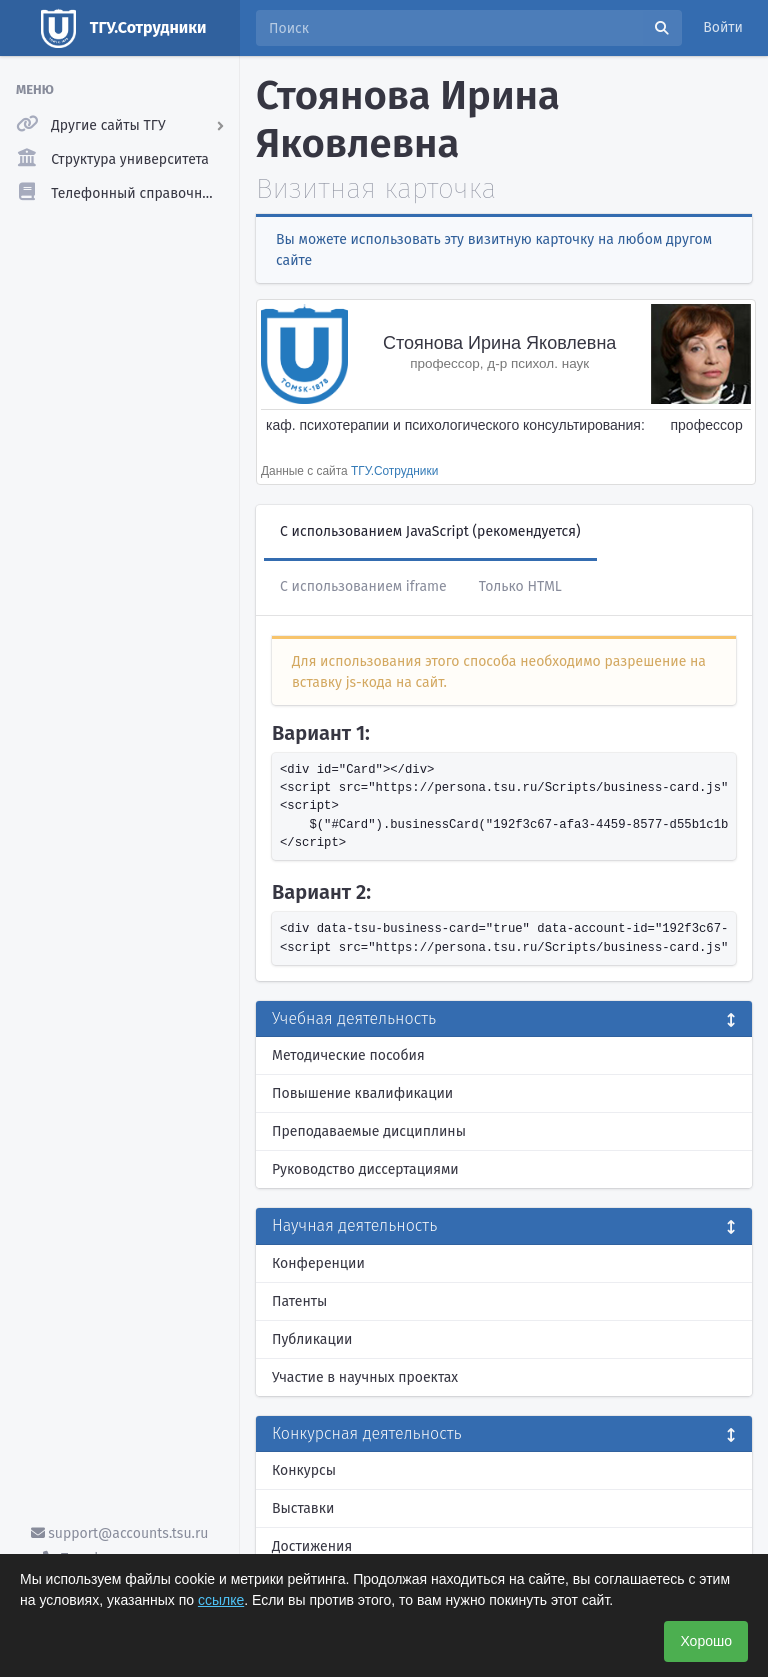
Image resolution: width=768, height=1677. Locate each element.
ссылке (221, 1600)
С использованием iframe (363, 586)
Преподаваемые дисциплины (369, 1131)
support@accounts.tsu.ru (120, 1533)
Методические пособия (348, 1055)
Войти (723, 27)
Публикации (312, 1339)
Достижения (312, 1546)
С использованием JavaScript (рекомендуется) (430, 531)
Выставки (303, 1508)
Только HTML (520, 586)
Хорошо (706, 1641)
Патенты (299, 1301)
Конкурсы (304, 1470)
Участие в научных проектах (365, 1377)
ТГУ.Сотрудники (394, 471)
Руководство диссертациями (365, 1169)
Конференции (318, 1263)
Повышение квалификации (362, 1093)
